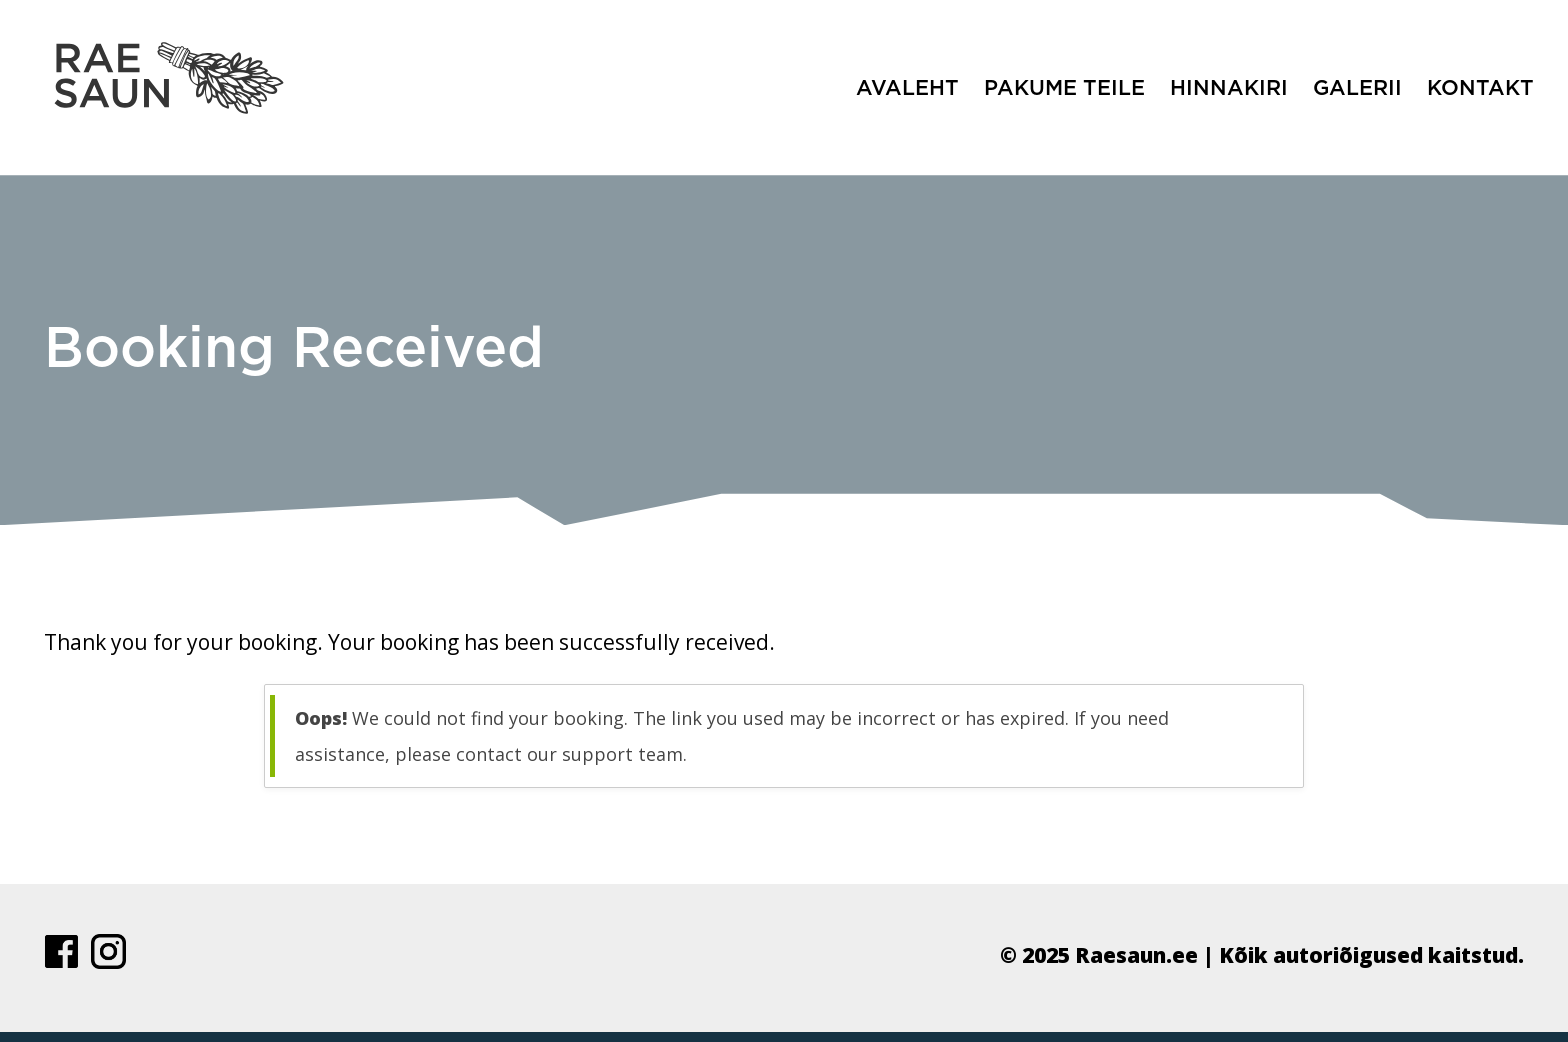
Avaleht (907, 88)
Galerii (1357, 88)
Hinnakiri (1229, 88)
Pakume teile (1064, 88)
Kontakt (1480, 88)
